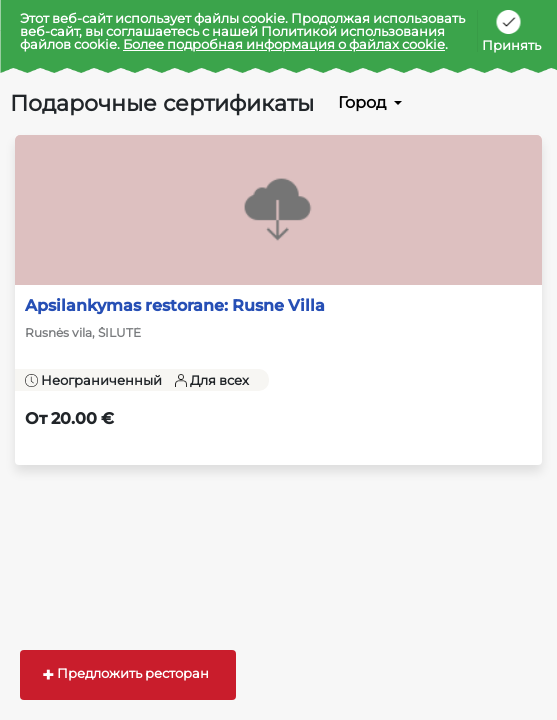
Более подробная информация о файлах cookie (284, 44)
